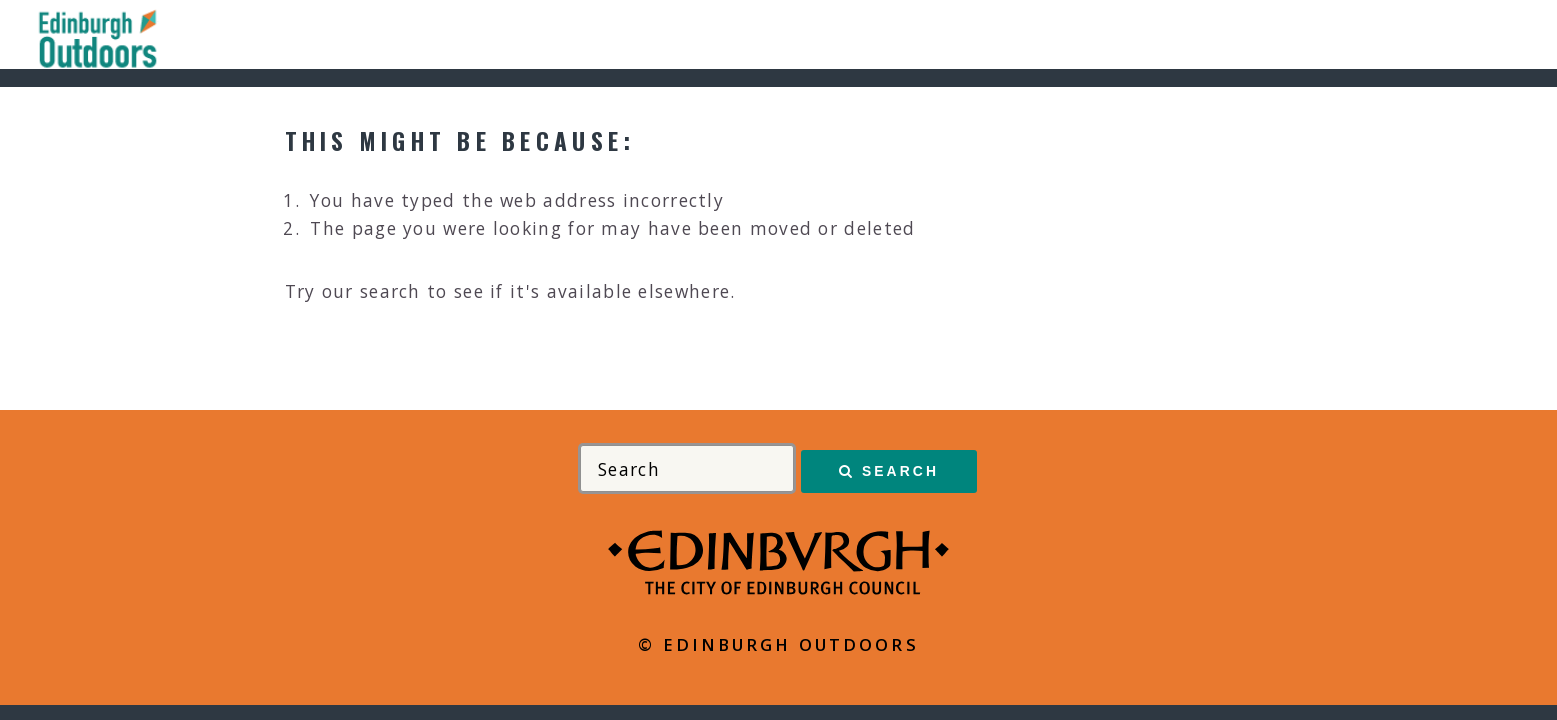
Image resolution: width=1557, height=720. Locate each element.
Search (900, 471)
